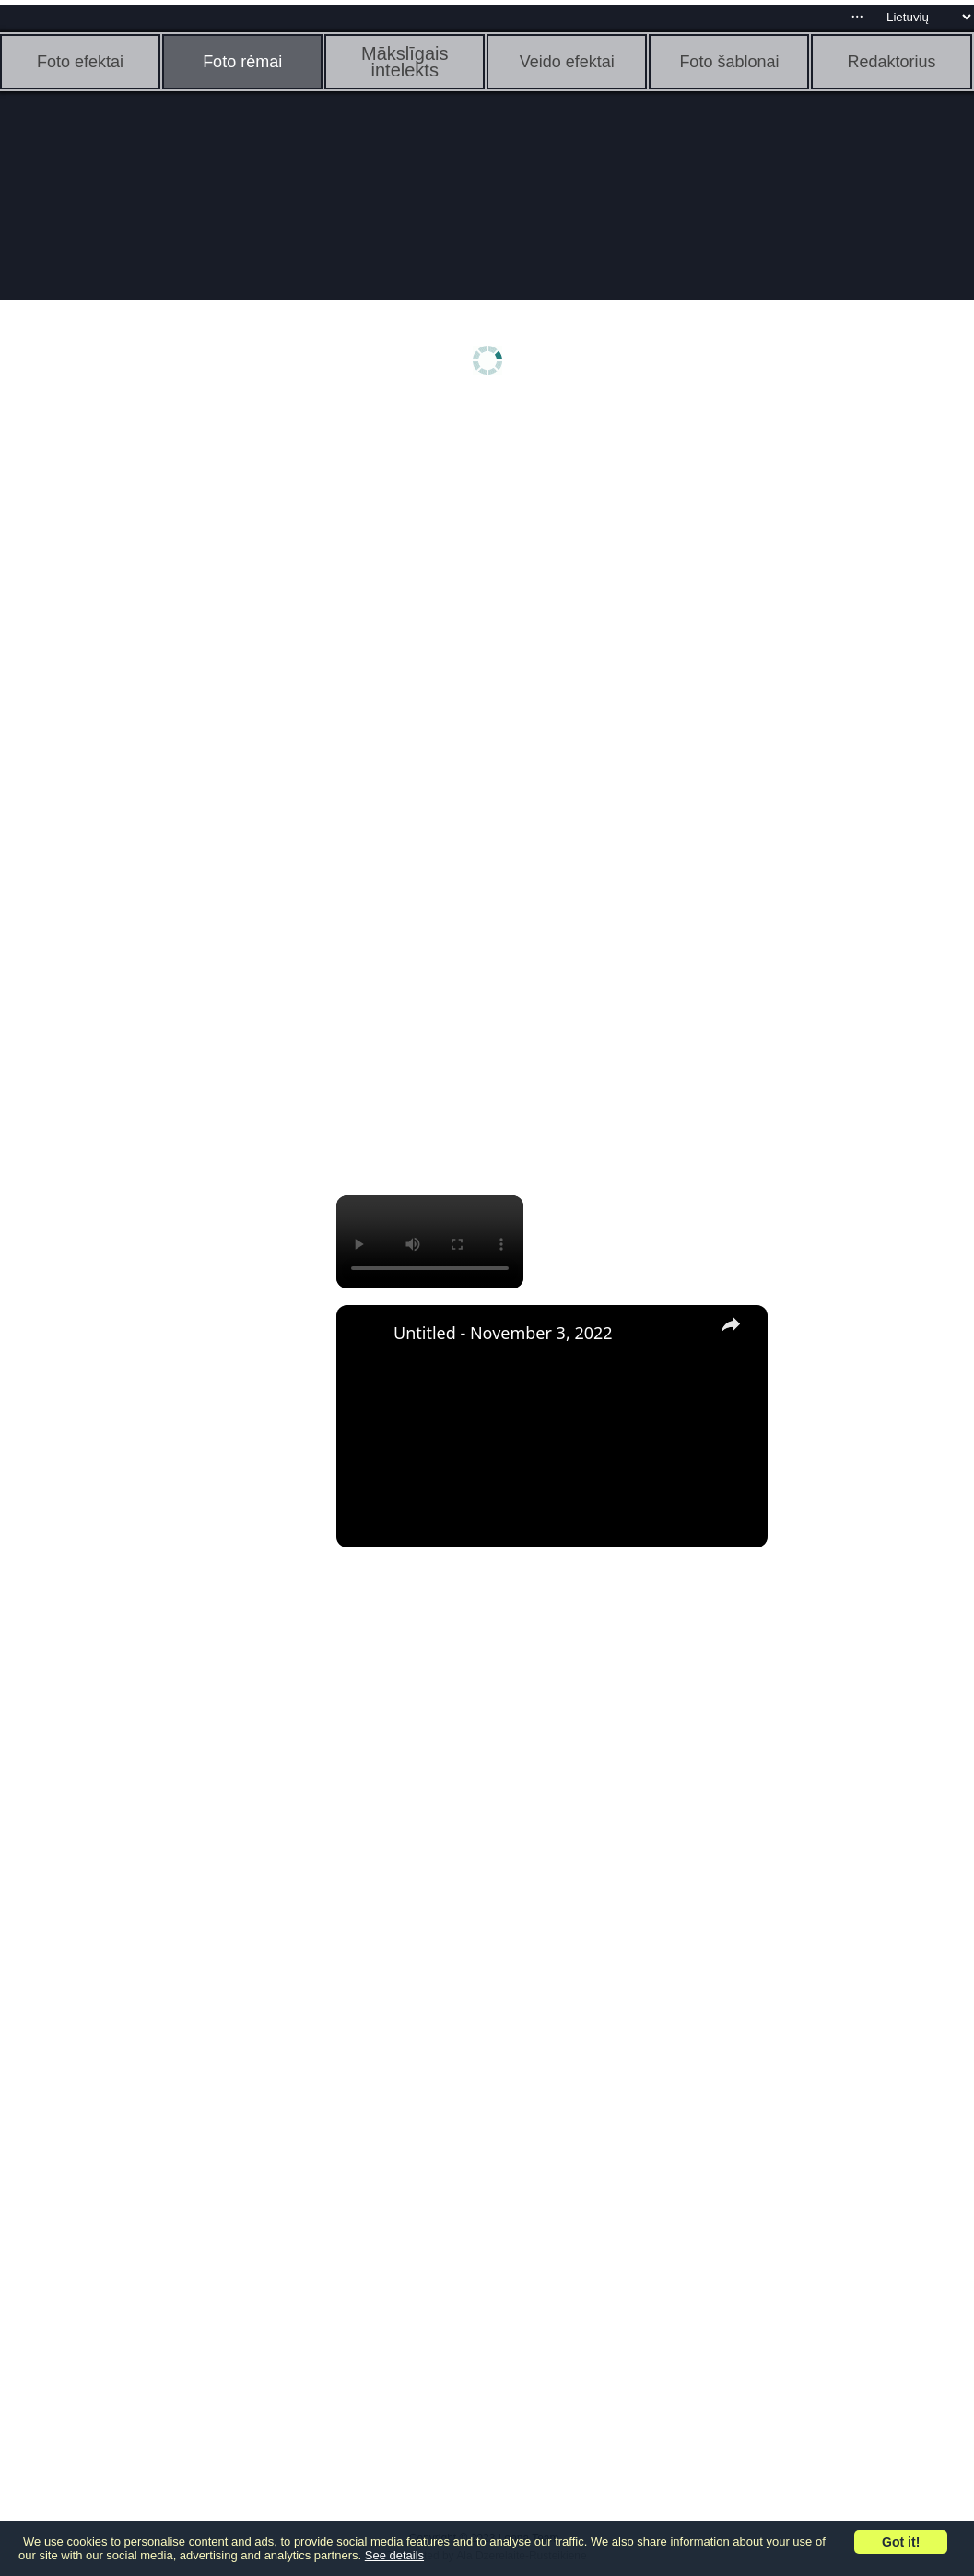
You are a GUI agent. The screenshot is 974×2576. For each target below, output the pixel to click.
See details (394, 2555)
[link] (365, 1334)
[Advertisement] (143, 697)
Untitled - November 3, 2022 (503, 1333)
